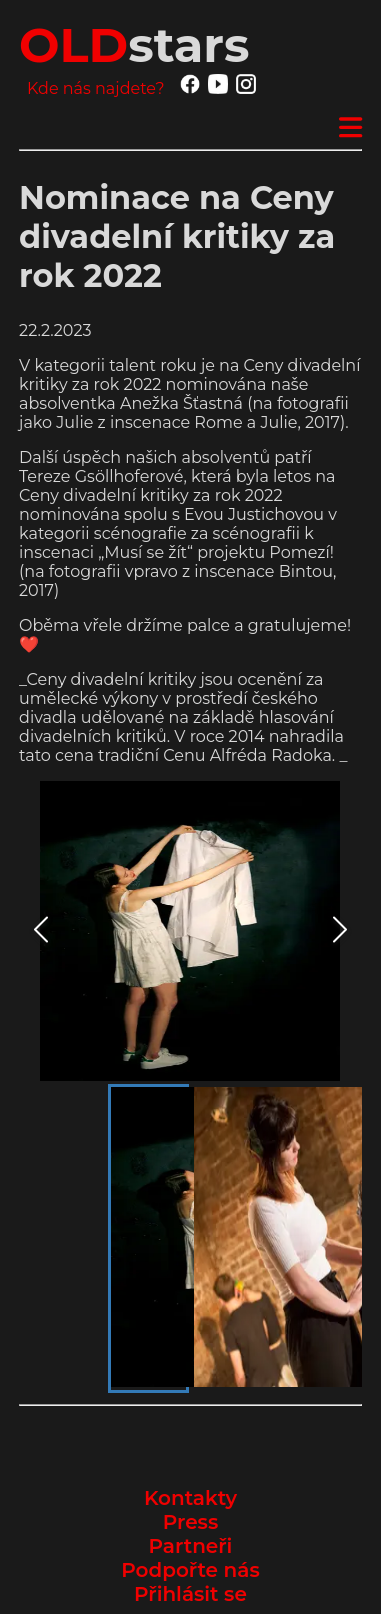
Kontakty (190, 1498)
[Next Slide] (340, 931)
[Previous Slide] (41, 931)
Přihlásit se (190, 1594)
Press (190, 1522)
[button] (190, 931)
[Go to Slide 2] (231, 1238)
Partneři (191, 1546)
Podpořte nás (190, 1570)
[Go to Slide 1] (148, 1238)
